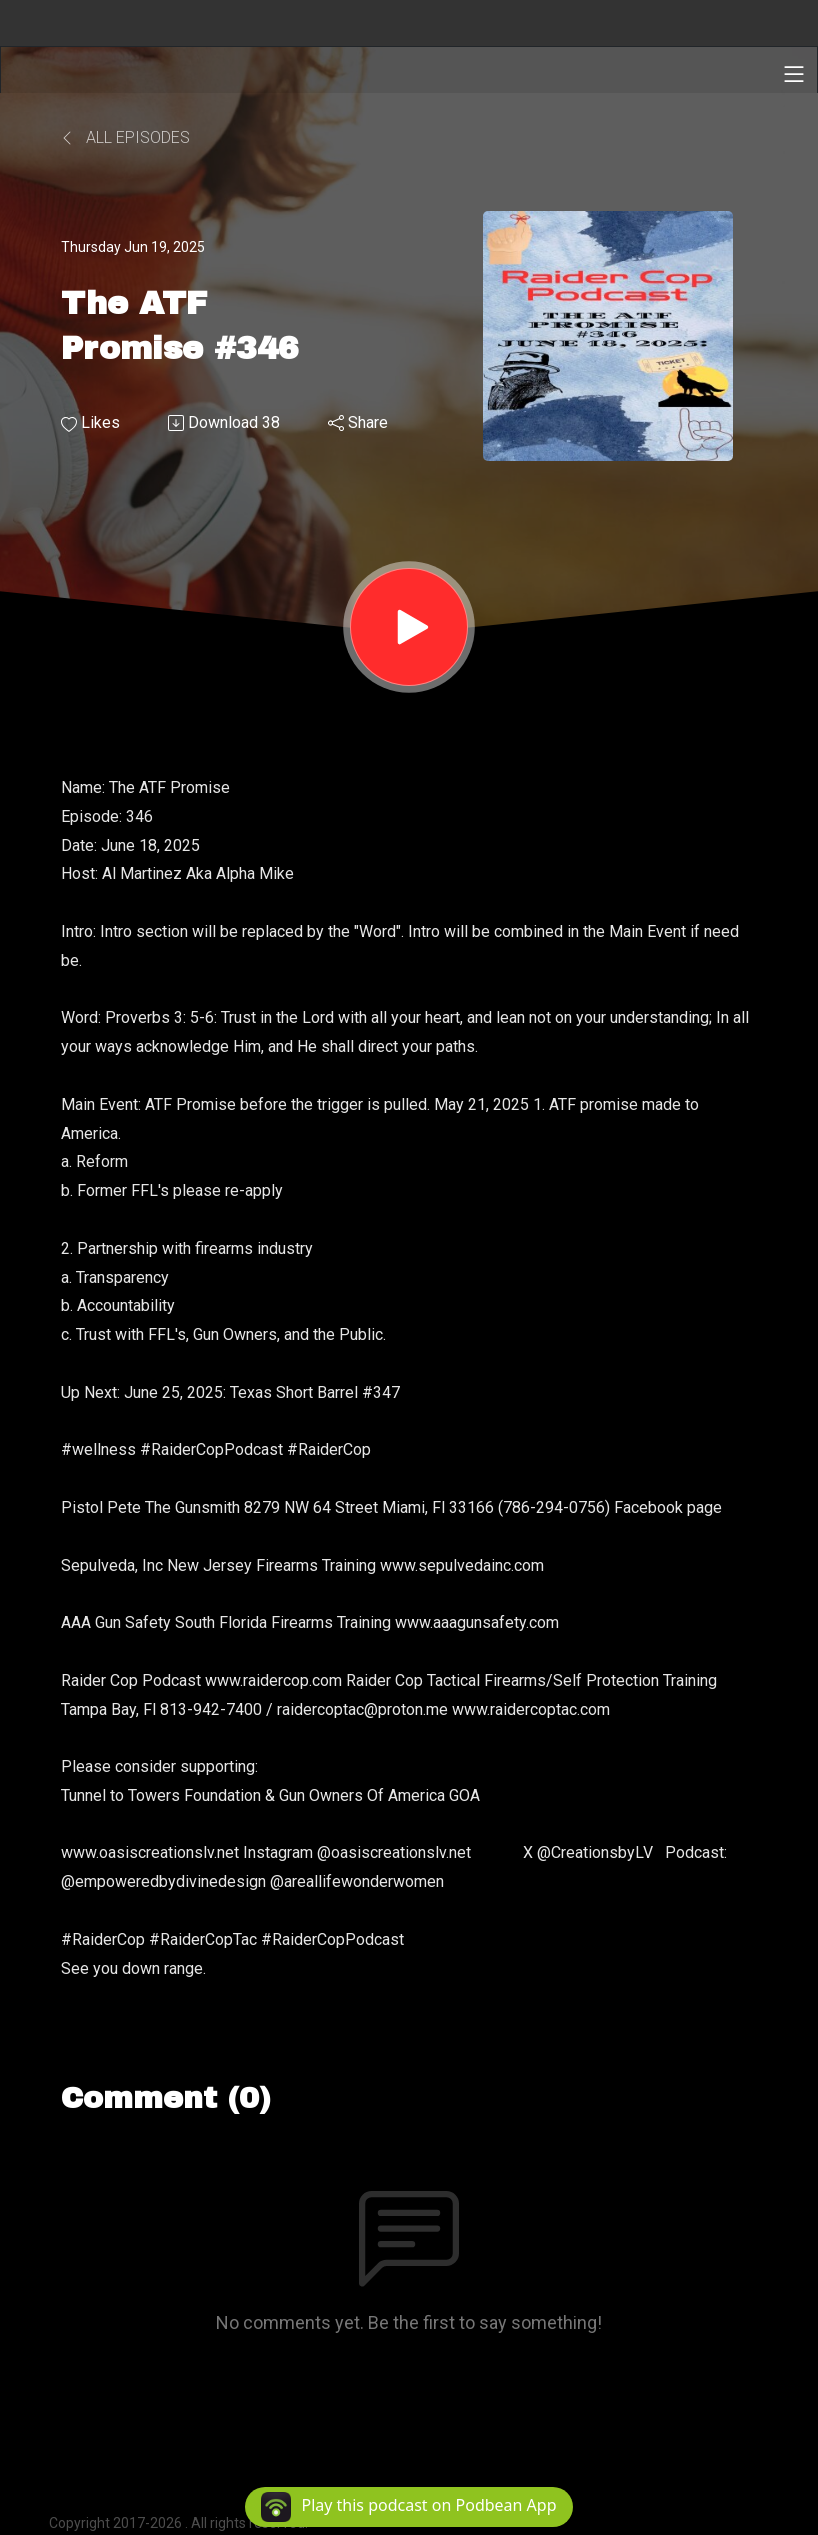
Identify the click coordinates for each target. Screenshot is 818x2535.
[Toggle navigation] (794, 74)
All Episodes (125, 137)
